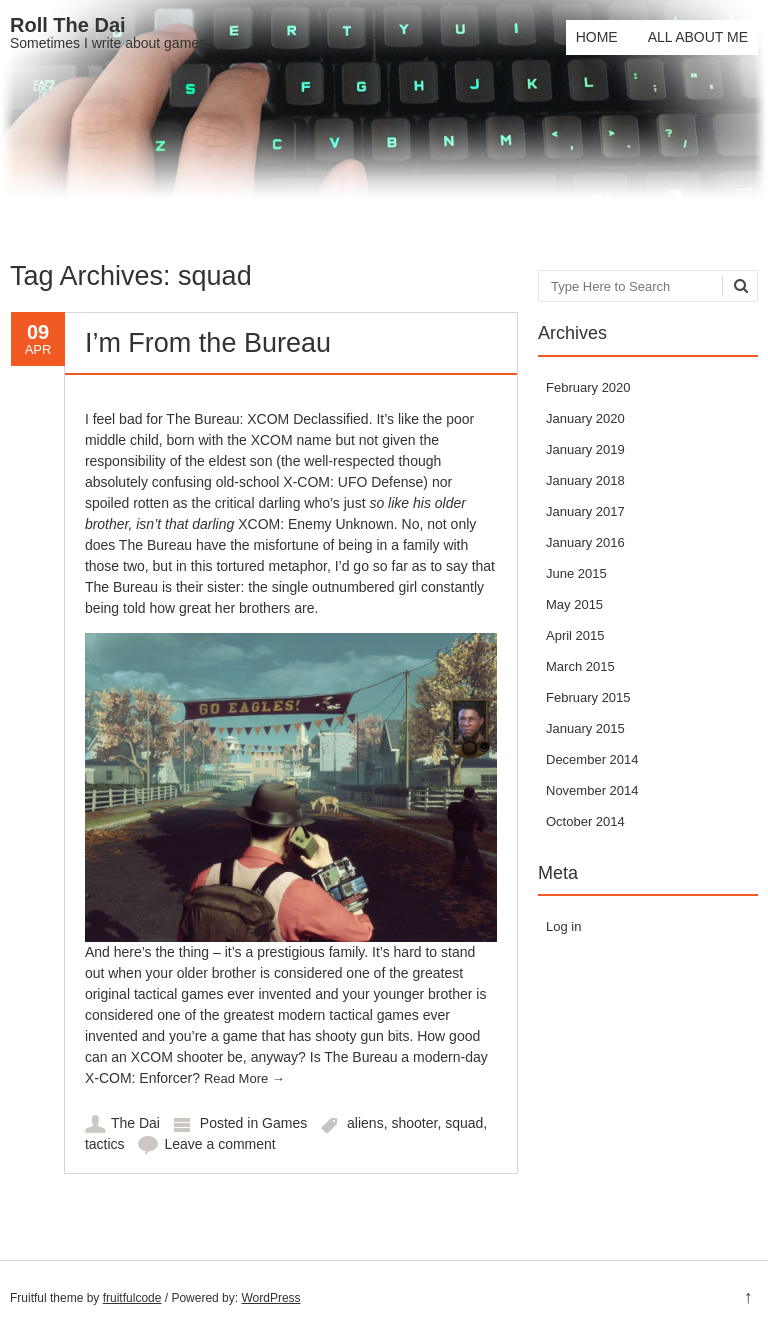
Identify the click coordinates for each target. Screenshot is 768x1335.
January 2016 (585, 542)
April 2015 (575, 635)
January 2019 (585, 449)
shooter (414, 1123)
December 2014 (592, 759)
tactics (105, 1144)
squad (464, 1123)
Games (284, 1123)
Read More (244, 1078)
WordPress (270, 1298)
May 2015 (574, 604)
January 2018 (585, 480)
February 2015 (588, 697)
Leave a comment (219, 1144)
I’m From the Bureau (208, 343)
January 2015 (585, 728)
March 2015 (580, 666)
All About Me (698, 37)
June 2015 (576, 573)
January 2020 (585, 418)
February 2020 (588, 387)
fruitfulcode (132, 1298)
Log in (563, 926)
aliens (365, 1123)
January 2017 (585, 511)
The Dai (135, 1123)
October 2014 (585, 821)
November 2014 (592, 790)
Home (597, 37)
